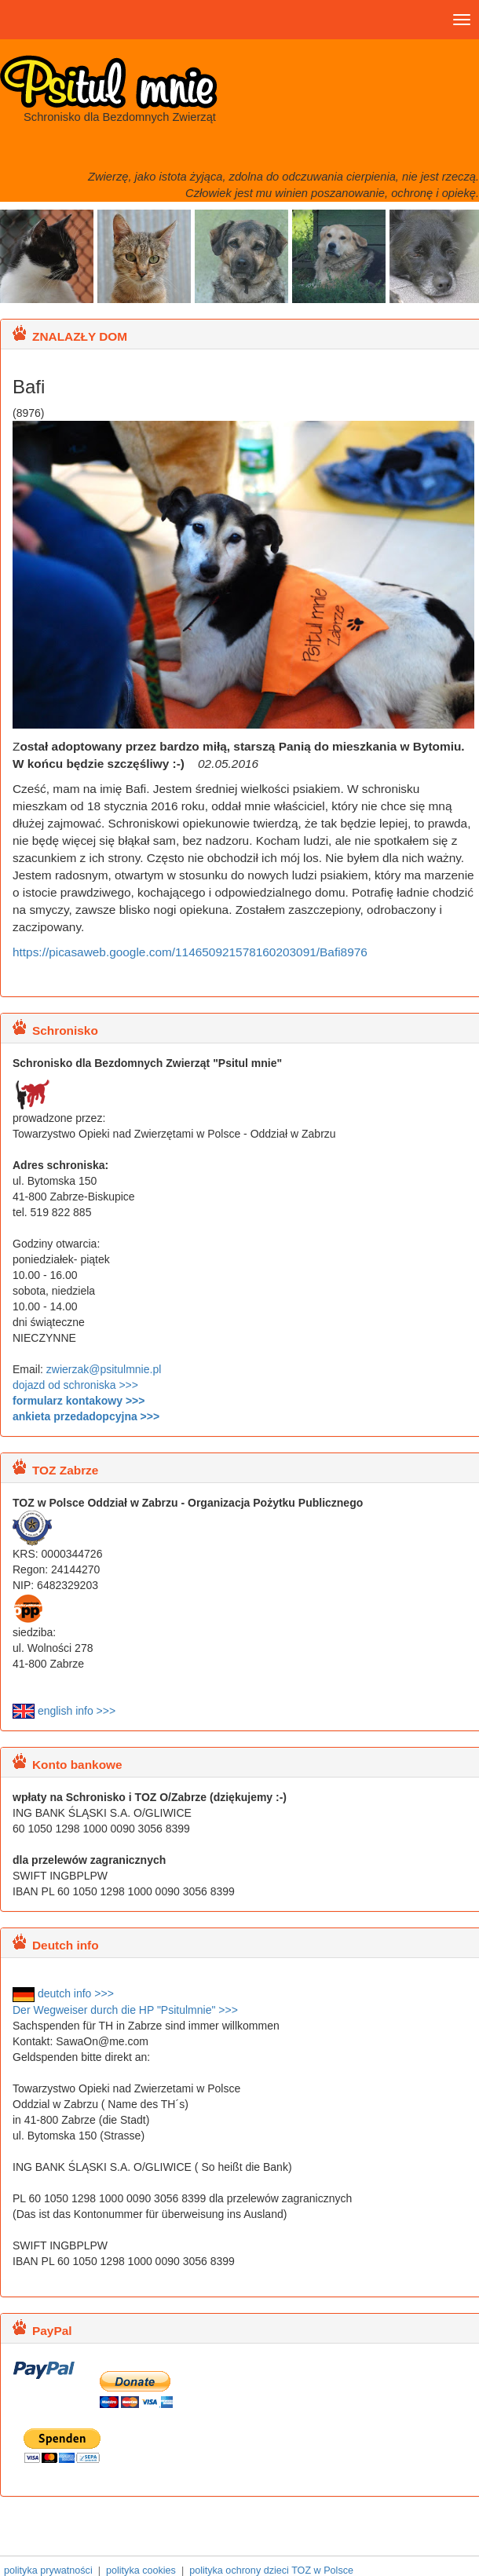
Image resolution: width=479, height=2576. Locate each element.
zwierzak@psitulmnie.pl (103, 1369)
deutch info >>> (63, 1993)
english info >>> (64, 1711)
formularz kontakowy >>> (78, 1400)
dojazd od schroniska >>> (75, 1385)
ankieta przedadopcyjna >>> (86, 1416)
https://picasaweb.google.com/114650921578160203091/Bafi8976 (190, 952)
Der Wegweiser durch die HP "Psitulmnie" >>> (125, 2010)
